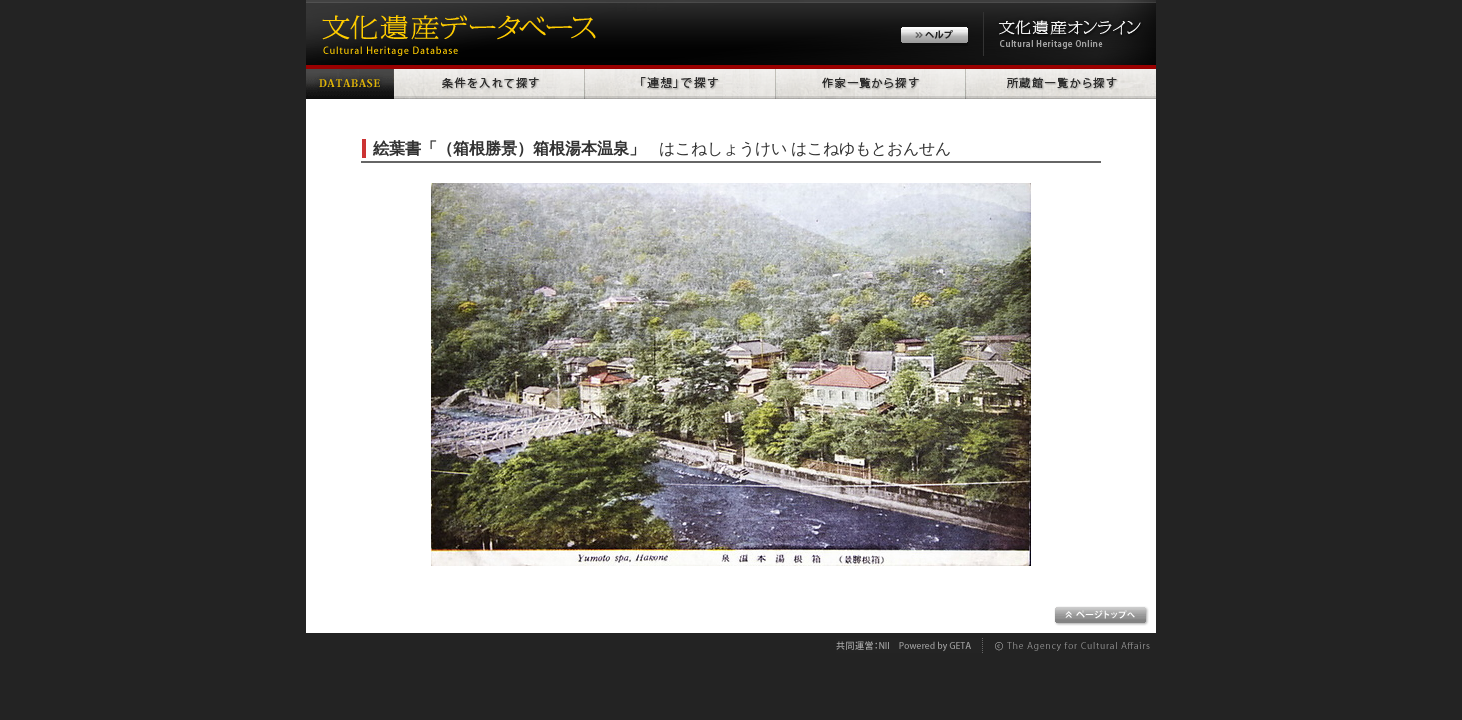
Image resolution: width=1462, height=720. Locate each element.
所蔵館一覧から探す (1061, 82)
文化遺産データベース (456, 32)
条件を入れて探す (489, 82)
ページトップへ (1101, 616)
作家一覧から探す (871, 82)
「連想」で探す (680, 82)
